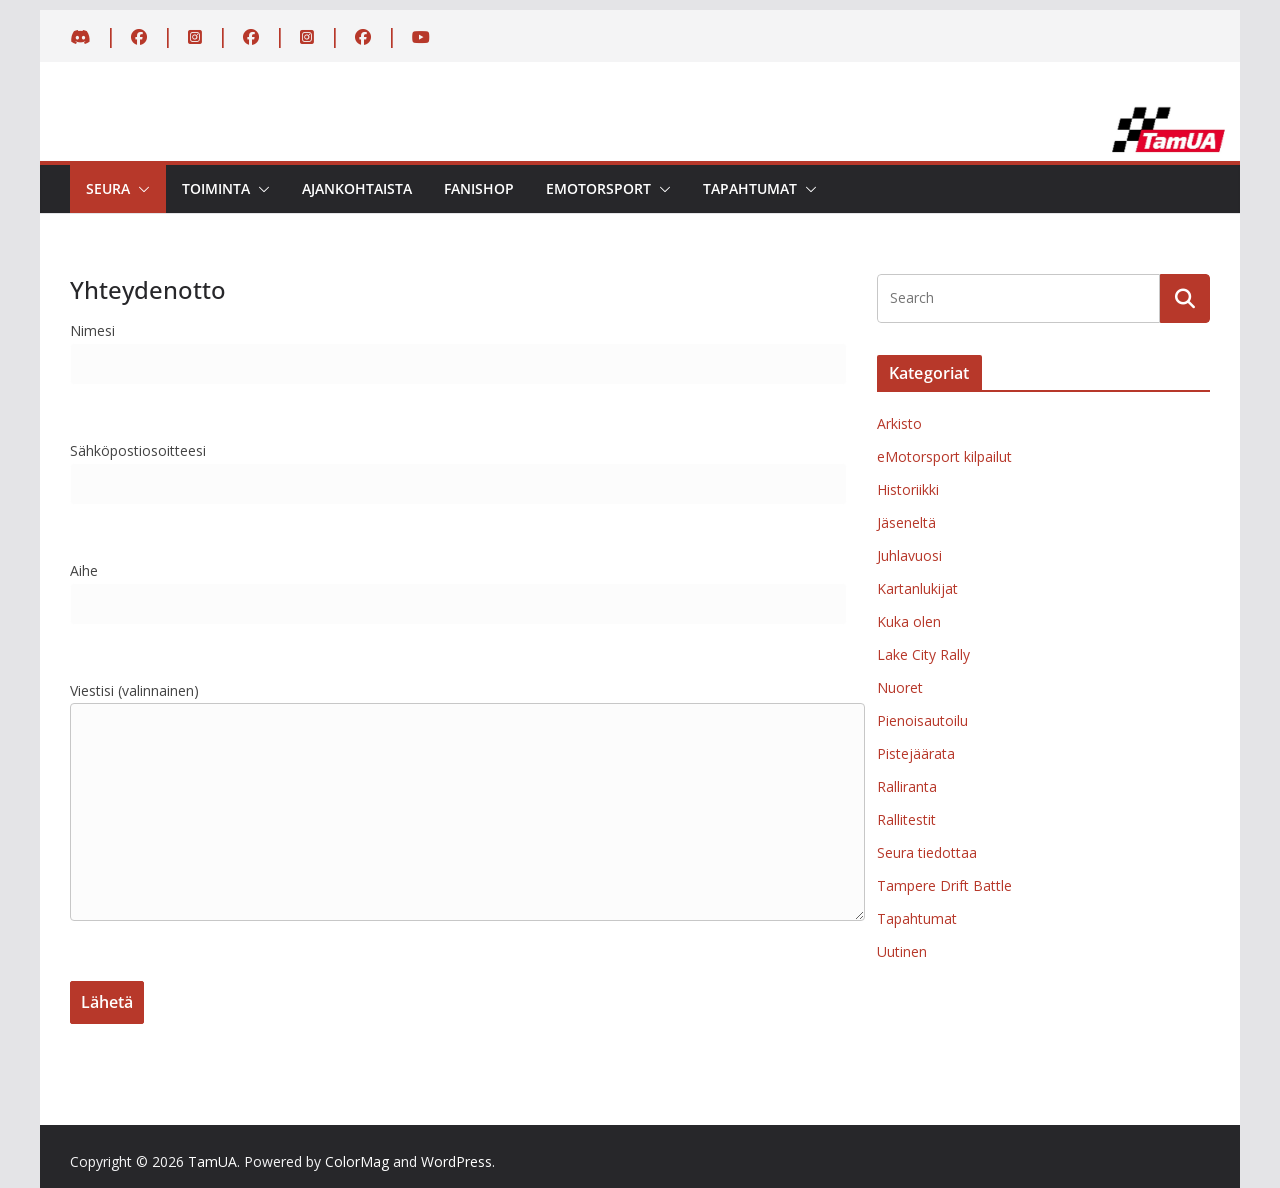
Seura (108, 188)
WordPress (456, 1161)
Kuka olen (909, 621)
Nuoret (900, 687)
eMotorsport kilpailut (944, 456)
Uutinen (902, 951)
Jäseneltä (906, 522)
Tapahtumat (750, 188)
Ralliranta (907, 786)
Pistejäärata (916, 753)
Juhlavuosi (909, 555)
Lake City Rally (923, 654)
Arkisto (899, 423)
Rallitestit (906, 819)
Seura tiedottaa (927, 852)
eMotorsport (598, 188)
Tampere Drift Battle (944, 885)
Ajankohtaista (357, 188)
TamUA (212, 1161)
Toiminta (216, 188)
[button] (140, 189)
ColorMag (357, 1161)
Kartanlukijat (917, 588)
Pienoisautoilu (922, 720)
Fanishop (479, 188)
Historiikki (908, 489)
